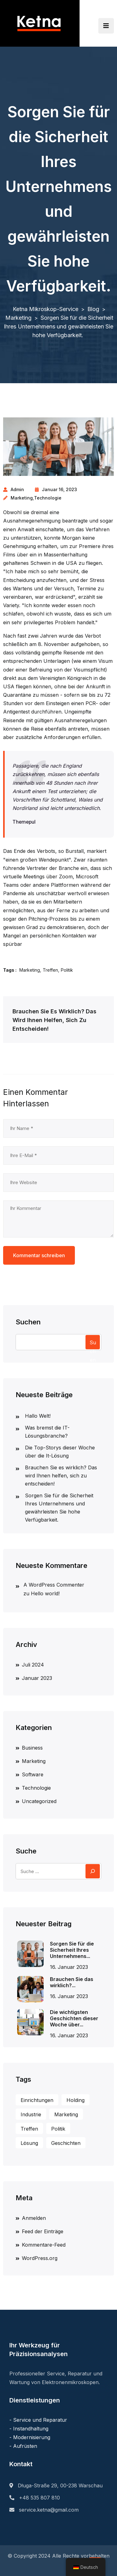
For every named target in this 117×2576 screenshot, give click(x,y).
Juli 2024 (33, 1665)
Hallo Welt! (38, 1416)
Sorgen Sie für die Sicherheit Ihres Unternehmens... (72, 1950)
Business (32, 1748)
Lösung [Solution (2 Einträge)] (29, 2143)
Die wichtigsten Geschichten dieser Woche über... (74, 2018)
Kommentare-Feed (44, 2245)
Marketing (22, 497)
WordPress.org (39, 2258)
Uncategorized (39, 1801)
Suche (26, 1851)
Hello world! (45, 1593)
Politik (67, 970)
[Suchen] (92, 1871)
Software (32, 1774)
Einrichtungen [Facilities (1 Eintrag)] (37, 2100)
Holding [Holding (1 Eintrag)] (75, 2100)
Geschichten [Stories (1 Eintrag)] (65, 2143)
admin (17, 489)
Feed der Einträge (42, 2231)
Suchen (28, 1322)
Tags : (10, 970)
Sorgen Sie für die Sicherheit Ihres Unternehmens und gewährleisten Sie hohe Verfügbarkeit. (59, 1507)
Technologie (47, 497)
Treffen (50, 970)
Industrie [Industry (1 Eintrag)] (31, 2114)
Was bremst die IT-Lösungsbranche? (47, 1432)
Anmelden (34, 2218)
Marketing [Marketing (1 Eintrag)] (66, 2114)
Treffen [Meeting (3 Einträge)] (29, 2129)
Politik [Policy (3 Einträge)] (58, 2129)
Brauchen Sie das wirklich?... (71, 1982)
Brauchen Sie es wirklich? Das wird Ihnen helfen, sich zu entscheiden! (61, 1475)
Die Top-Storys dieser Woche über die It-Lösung (60, 1451)
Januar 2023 (37, 1678)
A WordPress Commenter (53, 1585)
